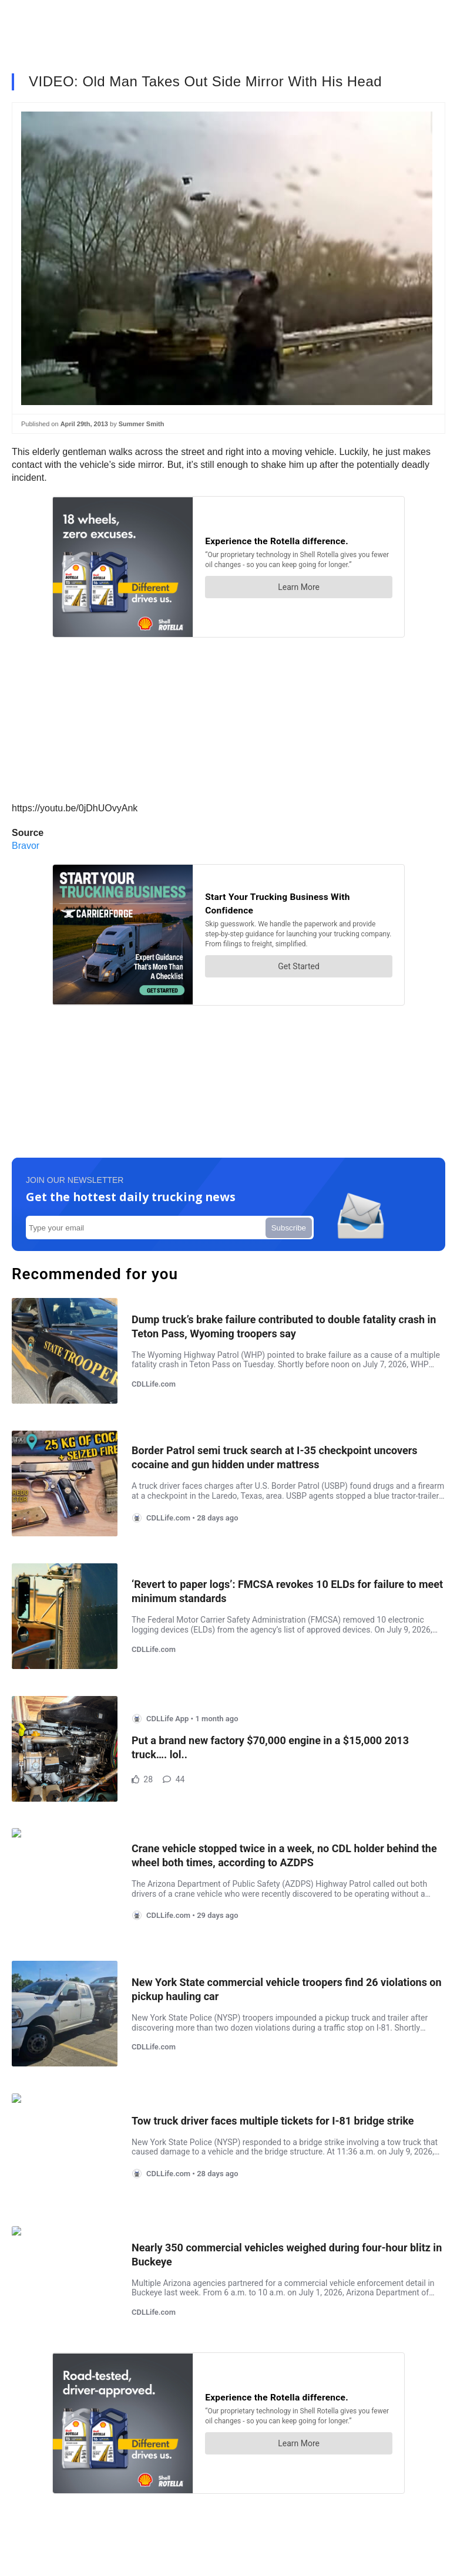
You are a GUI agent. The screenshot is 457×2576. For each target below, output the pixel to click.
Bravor (25, 846)
